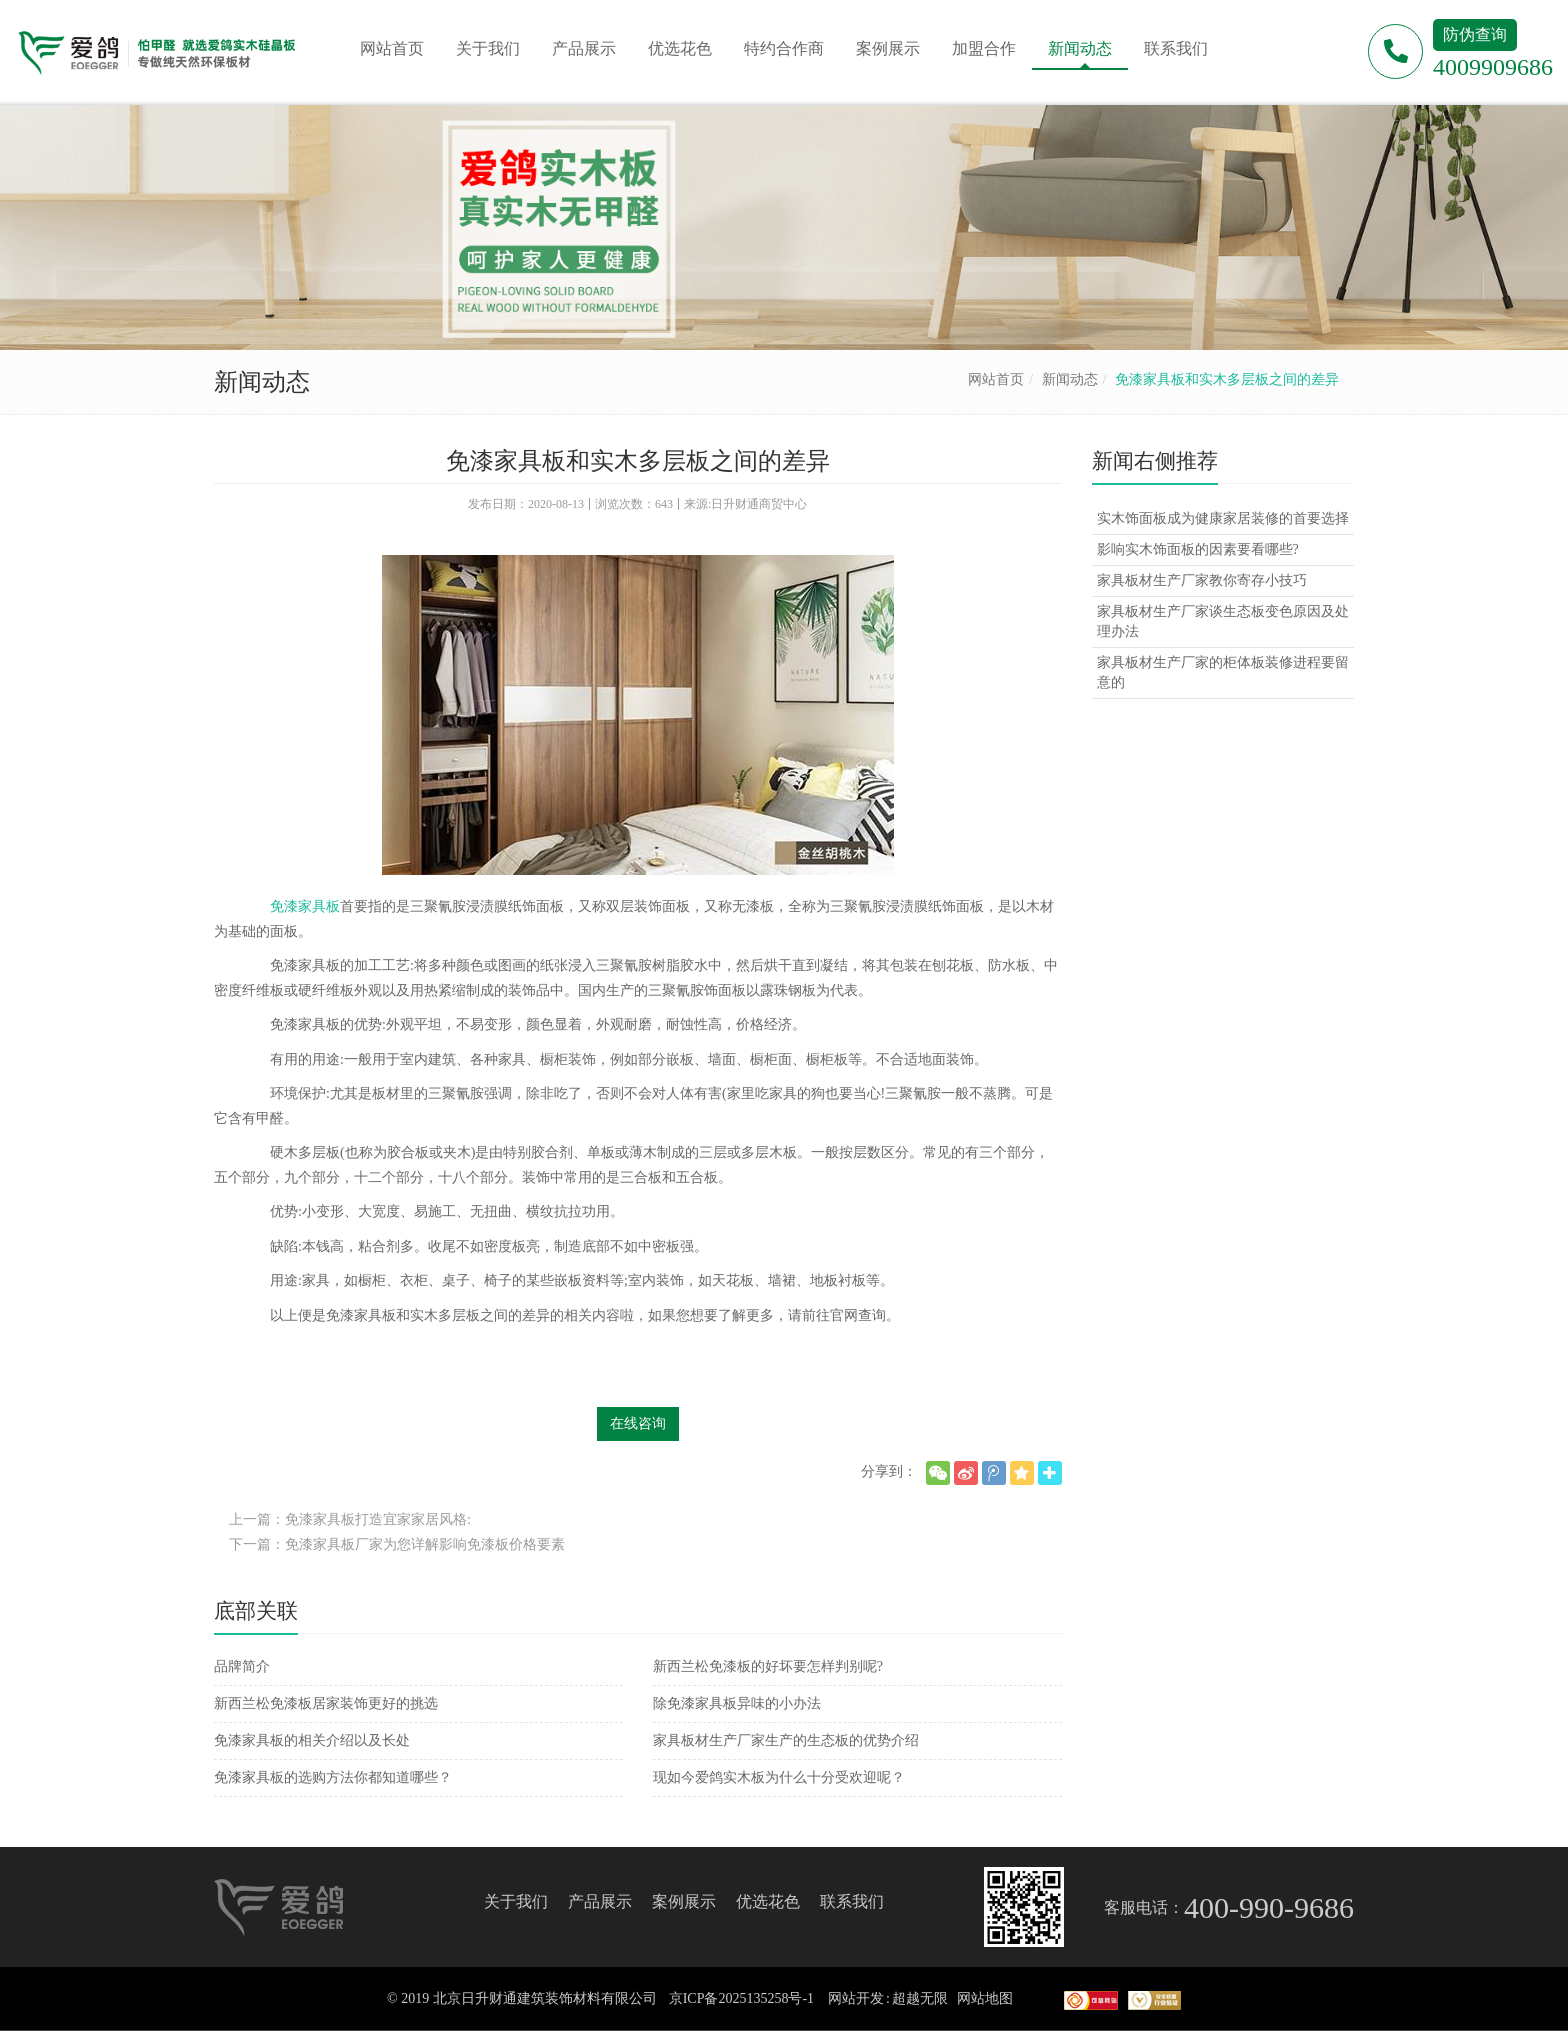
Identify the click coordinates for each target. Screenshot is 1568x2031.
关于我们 (516, 1901)
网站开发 (856, 1998)
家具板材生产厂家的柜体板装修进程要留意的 (1223, 672)
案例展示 (684, 1901)
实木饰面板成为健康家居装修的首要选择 (1223, 518)
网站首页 (996, 379)
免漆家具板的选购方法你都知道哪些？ (333, 1777)
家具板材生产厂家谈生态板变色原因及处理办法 (1223, 621)
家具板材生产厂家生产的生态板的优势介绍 (786, 1740)
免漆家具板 (305, 906)
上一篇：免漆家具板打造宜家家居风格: (350, 1519)
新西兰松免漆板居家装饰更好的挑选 (326, 1703)
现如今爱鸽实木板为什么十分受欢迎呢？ (779, 1777)
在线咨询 (638, 1423)
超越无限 (920, 1998)
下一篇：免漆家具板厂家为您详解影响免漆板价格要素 (397, 1544)
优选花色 (768, 1901)
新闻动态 (1070, 379)
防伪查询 (1475, 34)
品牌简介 (242, 1666)
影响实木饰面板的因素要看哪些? (1198, 549)
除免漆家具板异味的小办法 (737, 1703)
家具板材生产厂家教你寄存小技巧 (1202, 580)
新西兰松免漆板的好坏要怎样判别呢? (768, 1666)
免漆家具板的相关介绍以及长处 (312, 1740)
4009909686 (1493, 67)
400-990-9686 (1269, 1907)
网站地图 (985, 1998)
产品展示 (600, 1901)
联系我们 (852, 1901)
